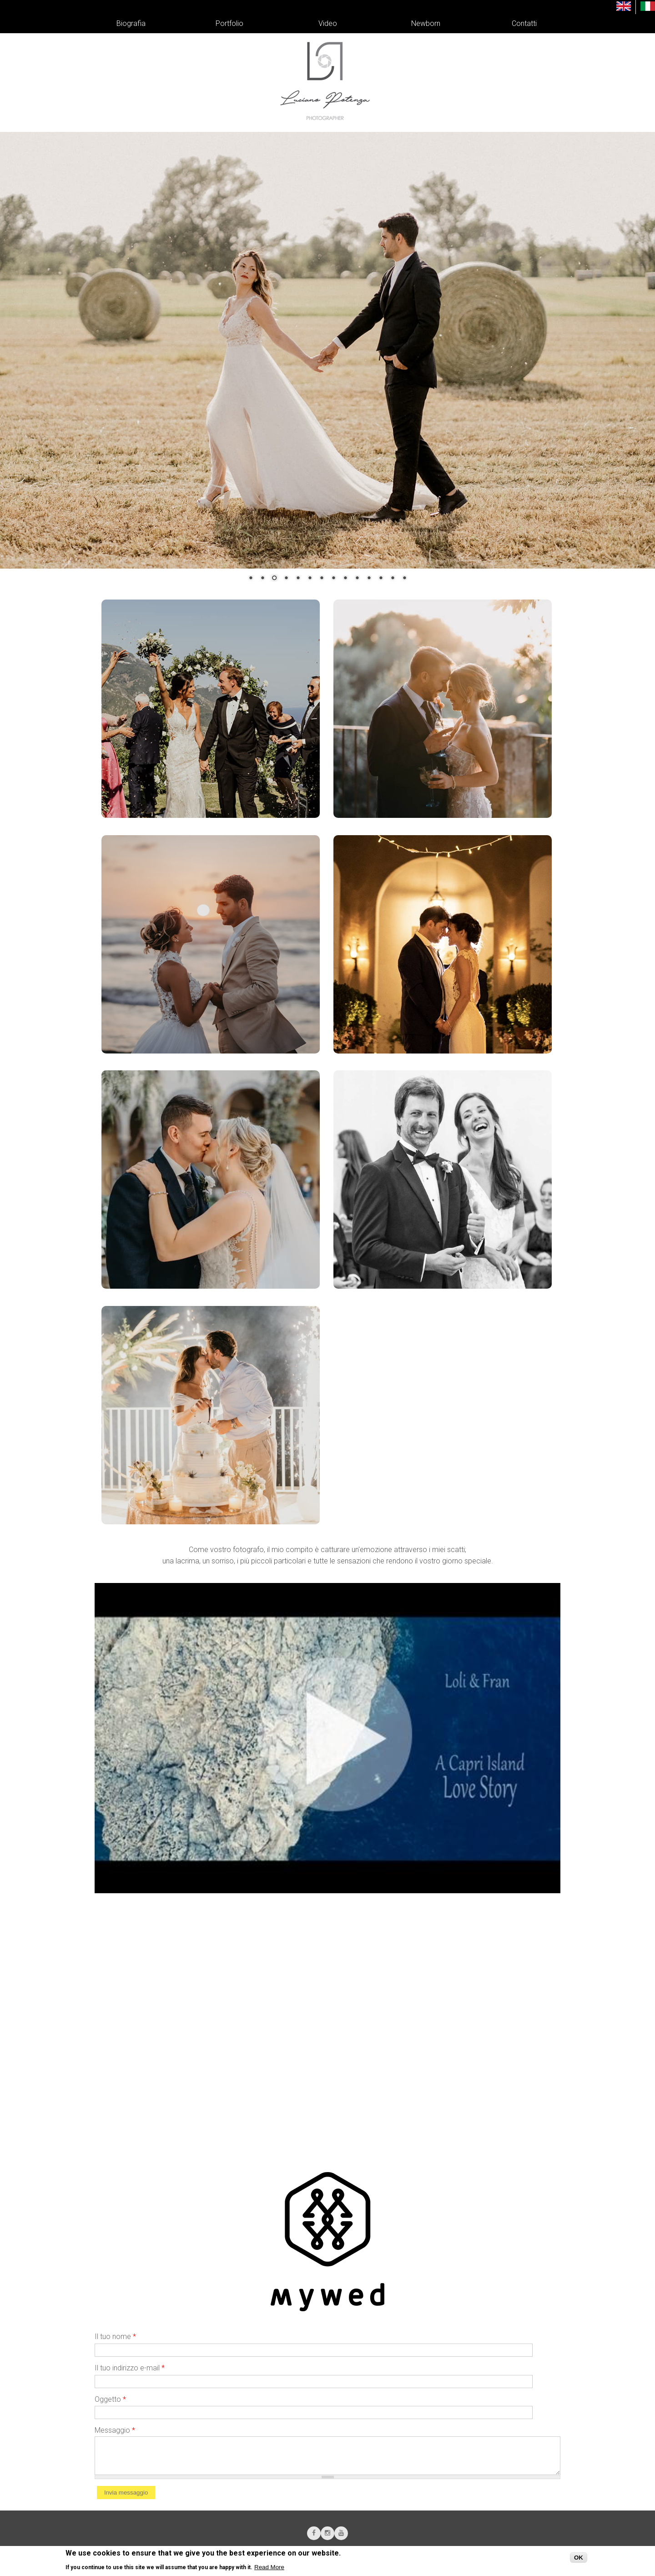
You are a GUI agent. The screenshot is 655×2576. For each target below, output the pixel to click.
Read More (269, 2567)
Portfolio (229, 23)
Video (327, 23)
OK (578, 2557)
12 (381, 579)
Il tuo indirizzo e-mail (130, 2368)
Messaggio (115, 2430)
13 (393, 579)
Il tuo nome (115, 2336)
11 (369, 579)
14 (404, 579)
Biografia (131, 23)
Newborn (425, 23)
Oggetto (110, 2399)
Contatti (524, 23)
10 (357, 579)
